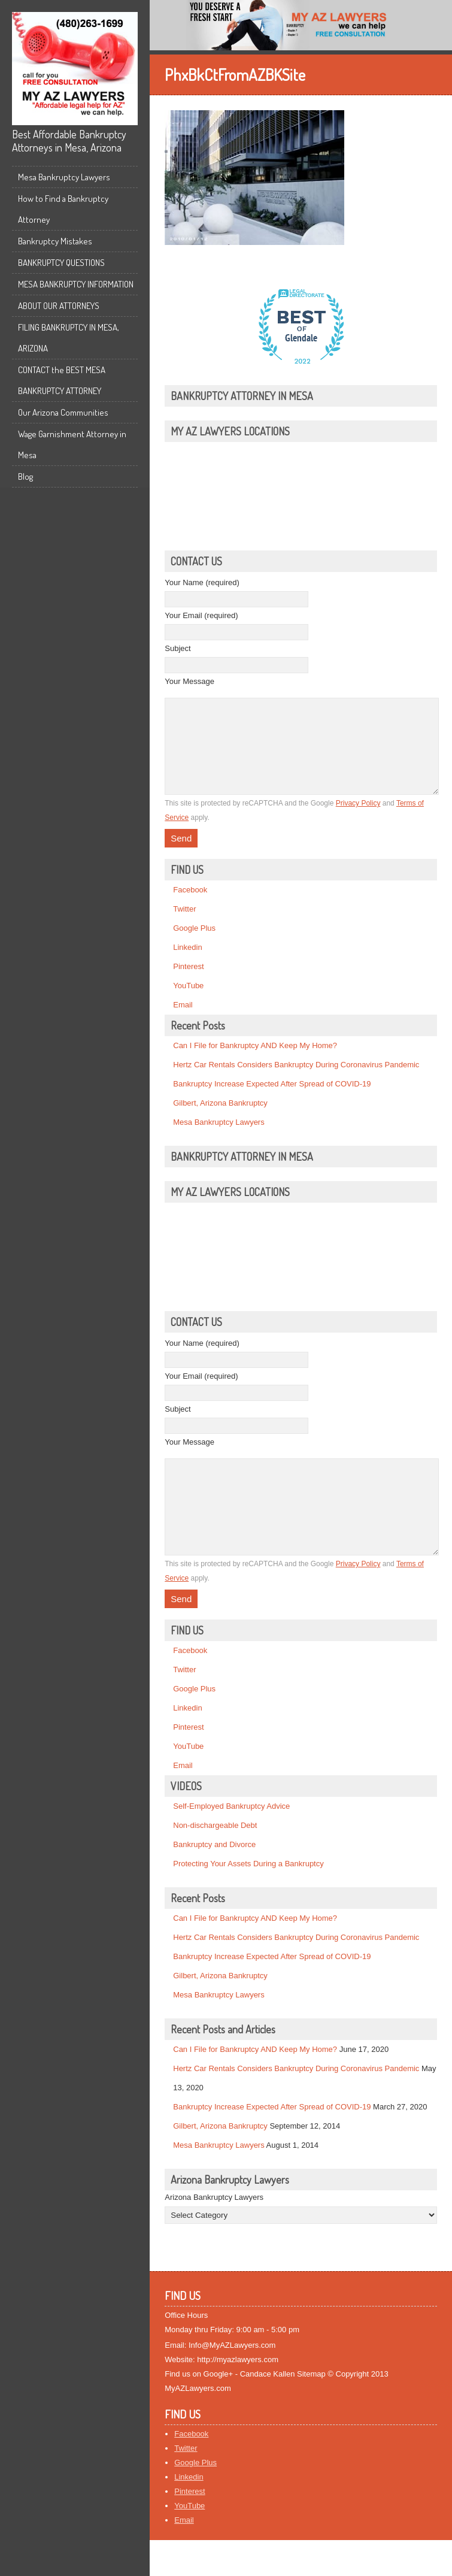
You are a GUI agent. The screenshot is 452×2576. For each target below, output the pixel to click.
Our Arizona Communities (63, 412)
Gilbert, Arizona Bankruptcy (220, 1120)
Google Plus (194, 946)
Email (183, 1022)
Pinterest (188, 984)
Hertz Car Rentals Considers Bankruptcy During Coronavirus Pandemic (296, 1082)
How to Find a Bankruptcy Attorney (63, 209)
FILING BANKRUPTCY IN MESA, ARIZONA (68, 338)
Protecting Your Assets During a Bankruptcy (248, 1899)
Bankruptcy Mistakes (55, 241)
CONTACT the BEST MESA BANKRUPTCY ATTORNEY (61, 380)
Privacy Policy (358, 821)
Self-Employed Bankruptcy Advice (231, 1842)
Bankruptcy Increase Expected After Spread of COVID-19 (272, 1101)
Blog (25, 476)
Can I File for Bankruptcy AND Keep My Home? (255, 1063)
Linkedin (187, 965)
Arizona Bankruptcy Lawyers (214, 2233)
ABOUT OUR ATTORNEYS (58, 305)
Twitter (184, 926)
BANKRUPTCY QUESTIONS (61, 262)
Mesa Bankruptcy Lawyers (64, 177)
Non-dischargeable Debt (215, 1861)
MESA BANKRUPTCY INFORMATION (76, 284)
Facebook (190, 907)
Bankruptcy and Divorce (214, 1880)
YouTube (188, 1003)
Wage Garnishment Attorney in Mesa (72, 444)
